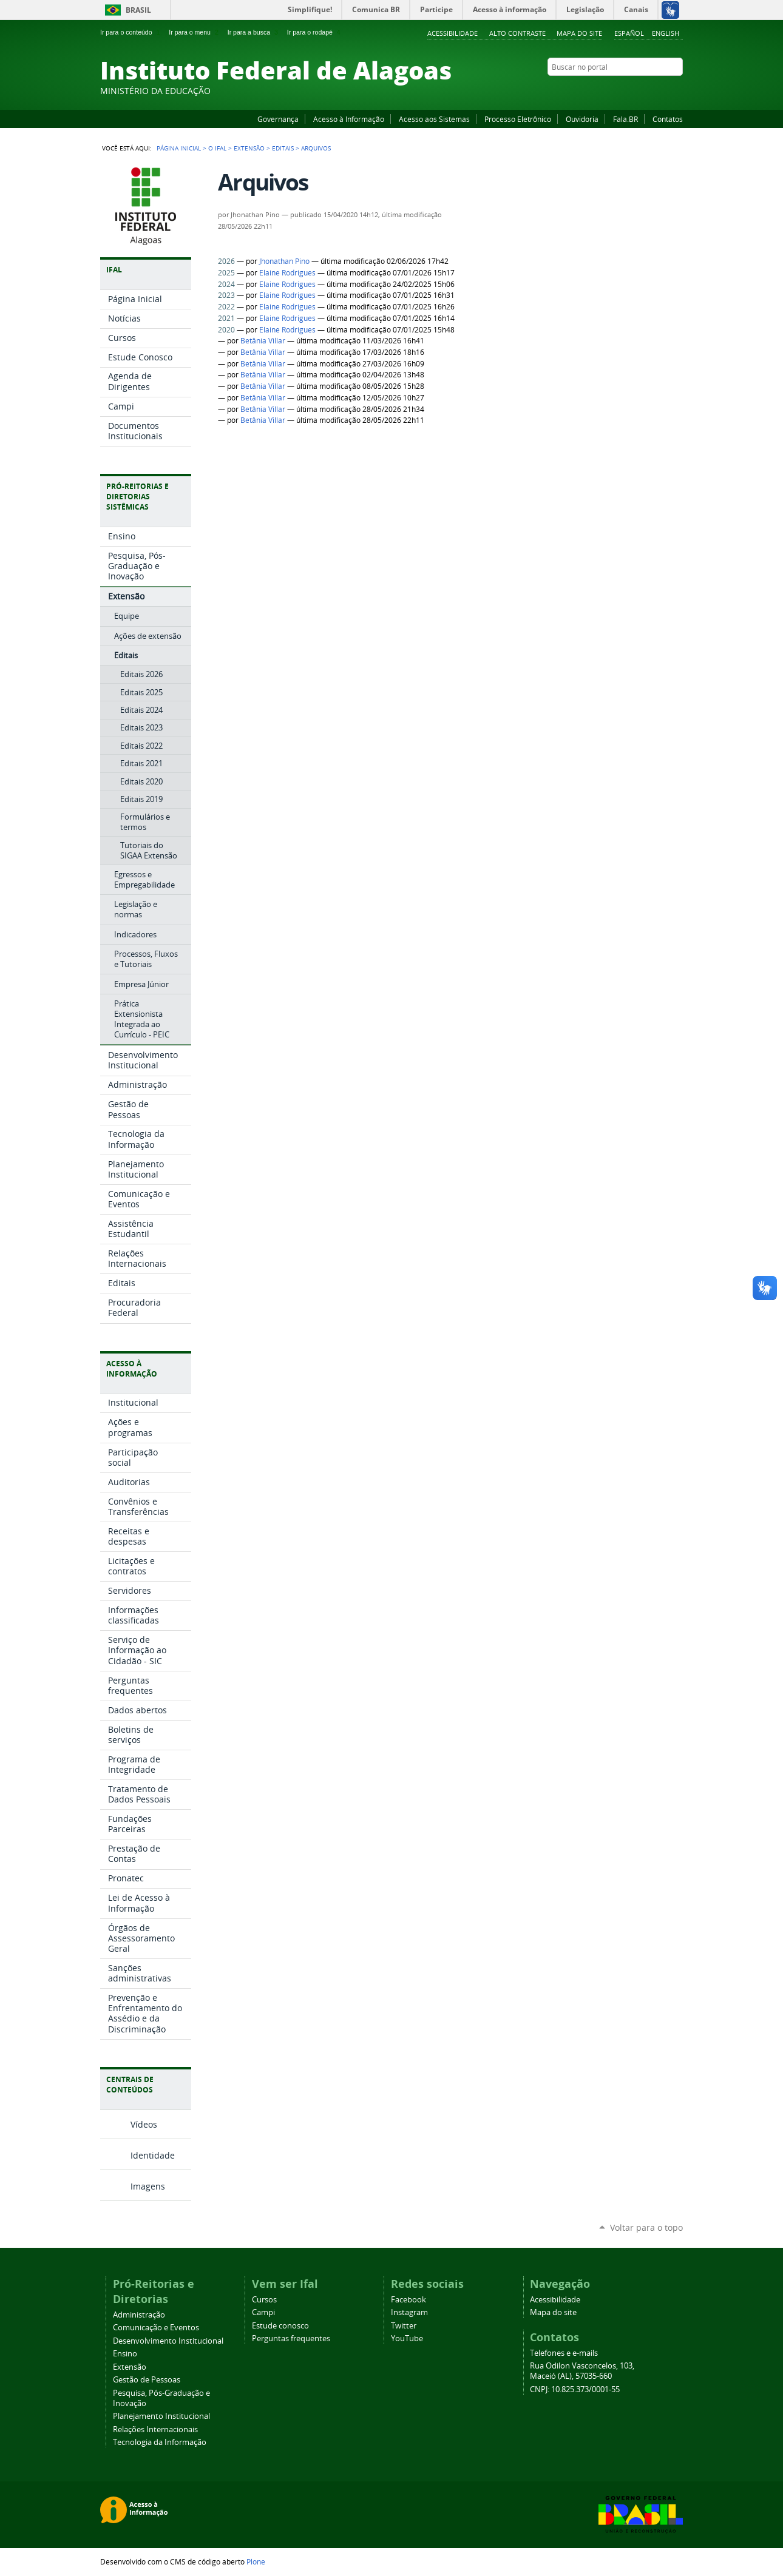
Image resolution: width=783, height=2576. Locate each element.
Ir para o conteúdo (131, 32)
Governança (278, 119)
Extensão (249, 148)
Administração (139, 2315)
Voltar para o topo (646, 2227)
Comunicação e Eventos (156, 2327)
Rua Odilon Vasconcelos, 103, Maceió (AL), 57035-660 (582, 2371)
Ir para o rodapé (315, 32)
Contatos (667, 119)
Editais (283, 148)
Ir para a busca (254, 32)
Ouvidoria (582, 119)
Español (629, 33)
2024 (226, 284)
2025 (226, 273)
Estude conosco (280, 2326)
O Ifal (217, 148)
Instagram (646, 90)
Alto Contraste (517, 33)
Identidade (152, 2155)
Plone (255, 2561)
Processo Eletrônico (517, 119)
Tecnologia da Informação (159, 2442)
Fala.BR (625, 119)
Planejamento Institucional (161, 2416)
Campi (263, 2312)
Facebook (616, 90)
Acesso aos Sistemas (434, 119)
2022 (226, 307)
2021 (226, 318)
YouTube (631, 90)
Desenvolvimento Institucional (168, 2341)
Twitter (662, 90)
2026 (226, 261)
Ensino (125, 2353)
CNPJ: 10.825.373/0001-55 (575, 2389)
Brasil (138, 10)
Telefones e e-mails (564, 2353)
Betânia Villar (262, 340)
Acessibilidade (452, 33)
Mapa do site (579, 33)
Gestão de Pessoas (146, 2380)
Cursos (264, 2299)
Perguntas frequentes (291, 2338)
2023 (226, 295)
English (665, 33)
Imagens (147, 2186)
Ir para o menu (194, 32)
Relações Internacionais (155, 2429)
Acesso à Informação (348, 119)
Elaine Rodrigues (287, 273)
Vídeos (143, 2124)
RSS (677, 90)
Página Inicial (179, 148)
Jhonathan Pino (284, 261)
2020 (226, 330)
